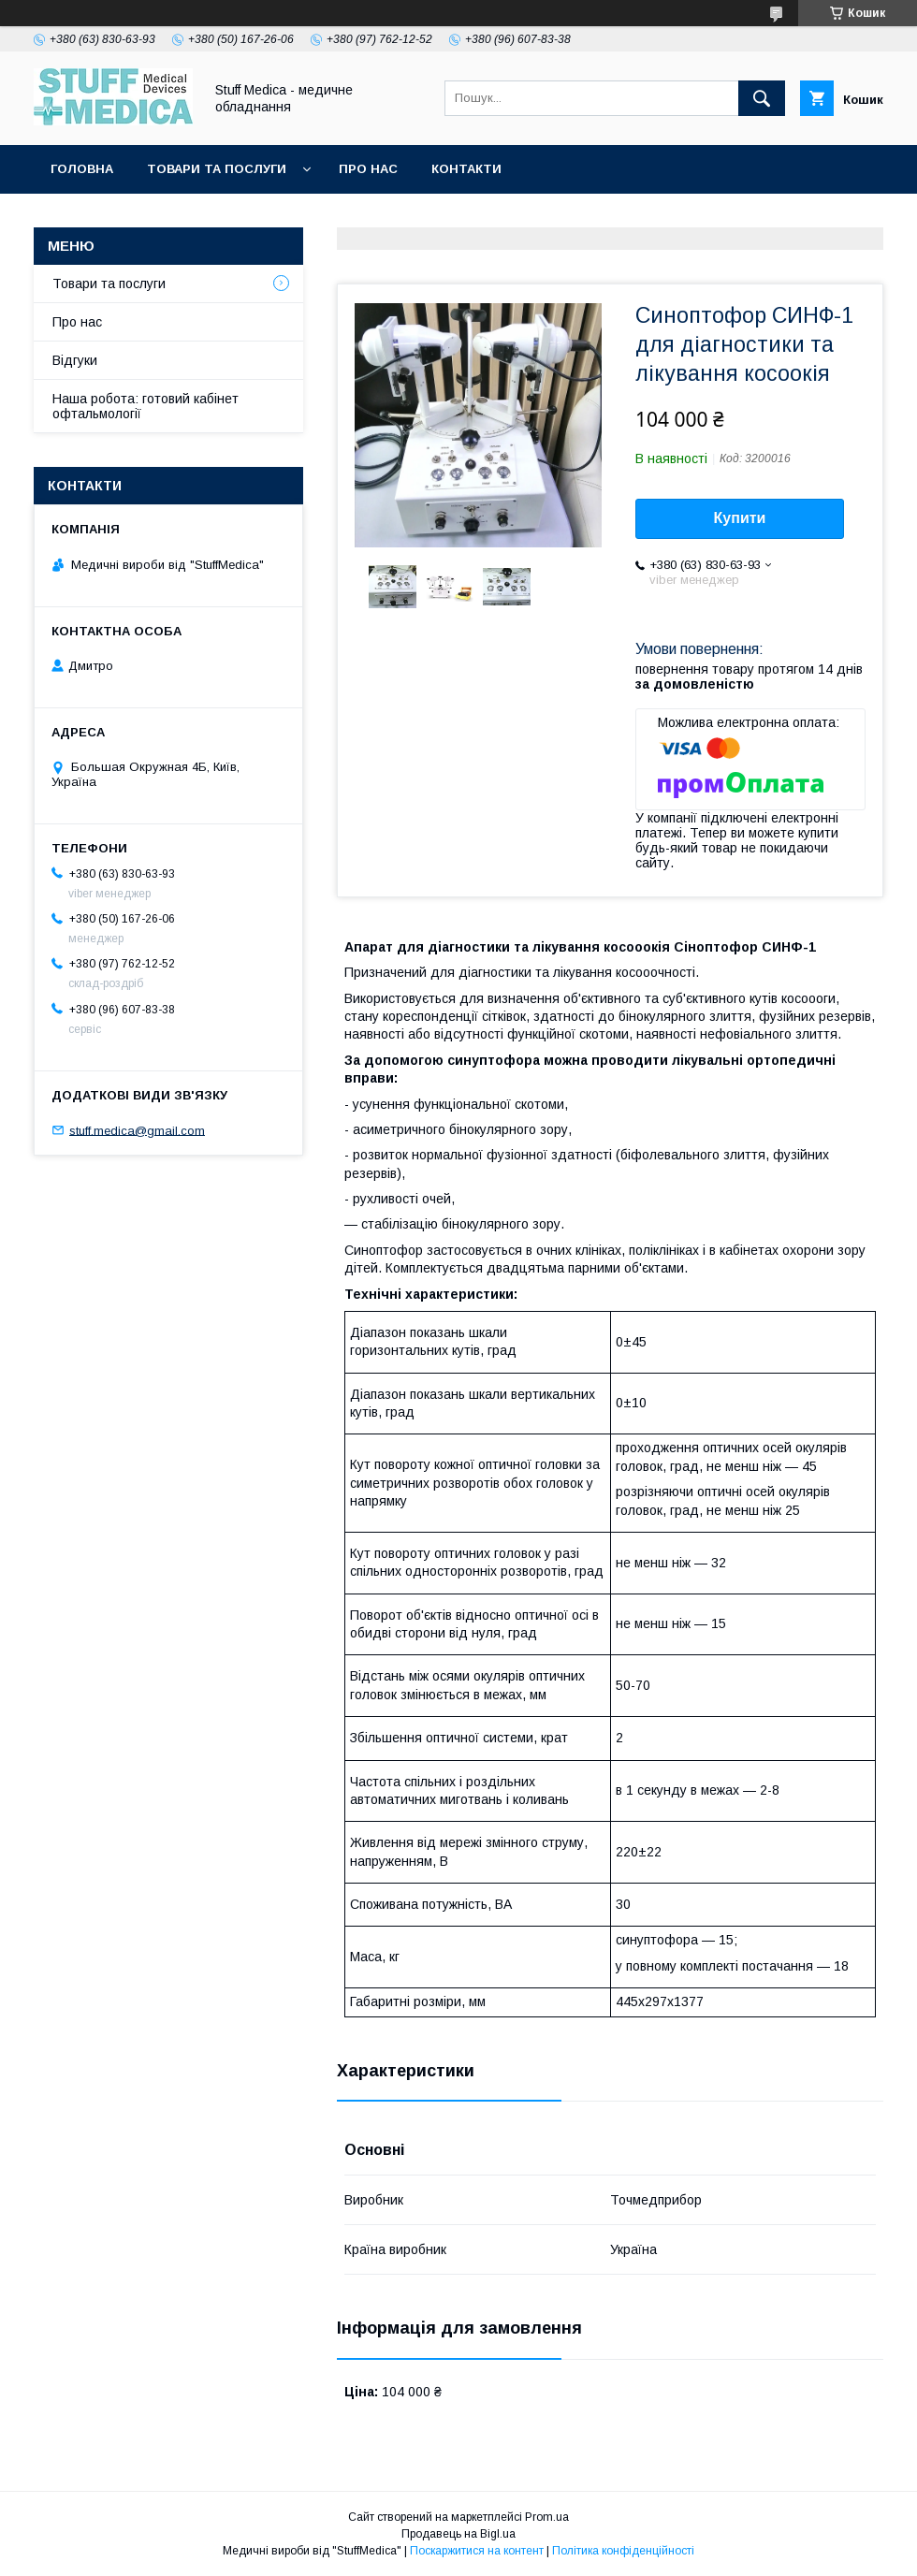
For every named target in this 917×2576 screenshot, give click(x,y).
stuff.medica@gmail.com (137, 1130)
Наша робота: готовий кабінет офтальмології (145, 406)
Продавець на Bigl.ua (458, 2533)
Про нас (368, 169)
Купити (740, 518)
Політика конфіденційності (623, 2550)
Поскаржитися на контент (477, 2550)
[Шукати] (761, 98)
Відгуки (74, 360)
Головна (82, 169)
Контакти (466, 169)
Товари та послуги (216, 169)
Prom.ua (547, 2517)
